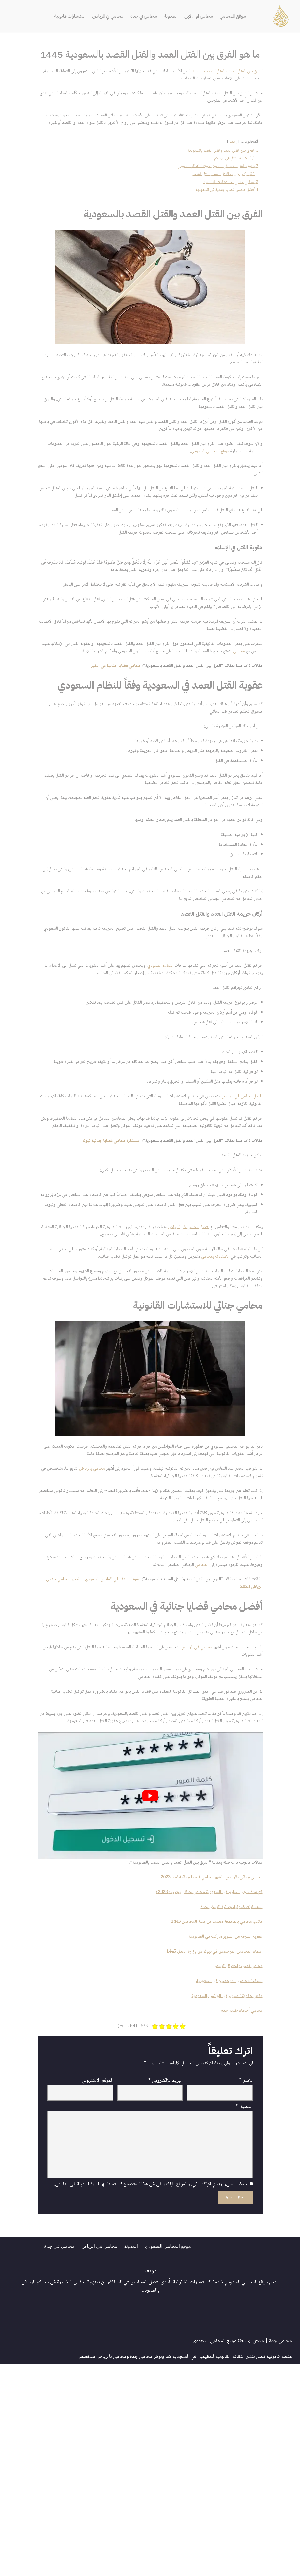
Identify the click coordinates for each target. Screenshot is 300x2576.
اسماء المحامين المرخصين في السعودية (224, 2177)
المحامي (168, 1731)
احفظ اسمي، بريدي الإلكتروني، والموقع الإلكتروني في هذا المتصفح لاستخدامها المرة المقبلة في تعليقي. (151, 2395)
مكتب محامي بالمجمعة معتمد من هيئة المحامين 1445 (209, 2113)
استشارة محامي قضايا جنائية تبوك (87, 1266)
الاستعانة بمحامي (182, 1400)
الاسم (246, 2281)
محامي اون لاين (203, 16)
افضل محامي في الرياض (239, 1209)
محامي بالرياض (65, 1626)
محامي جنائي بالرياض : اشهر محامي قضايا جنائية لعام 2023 (202, 2066)
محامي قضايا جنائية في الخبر (92, 738)
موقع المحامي (241, 16)
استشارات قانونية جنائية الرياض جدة (226, 2098)
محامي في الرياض (104, 16)
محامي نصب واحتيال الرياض (234, 2161)
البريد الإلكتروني (165, 2281)
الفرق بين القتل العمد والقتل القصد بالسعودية (220, 72)
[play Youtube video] (150, 1983)
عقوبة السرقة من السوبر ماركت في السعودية (219, 2129)
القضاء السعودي (144, 1060)
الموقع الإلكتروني (97, 2281)
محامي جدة (280, 2553)
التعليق (244, 2309)
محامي (202, 714)
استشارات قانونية (62, 16)
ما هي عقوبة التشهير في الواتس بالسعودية (221, 2192)
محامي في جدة (144, 16)
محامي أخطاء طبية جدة (239, 2208)
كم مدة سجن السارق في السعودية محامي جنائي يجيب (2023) (200, 2082)
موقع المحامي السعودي (176, 482)
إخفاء (229, 156)
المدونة (173, 16)
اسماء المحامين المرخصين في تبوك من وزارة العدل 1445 (206, 2145)
